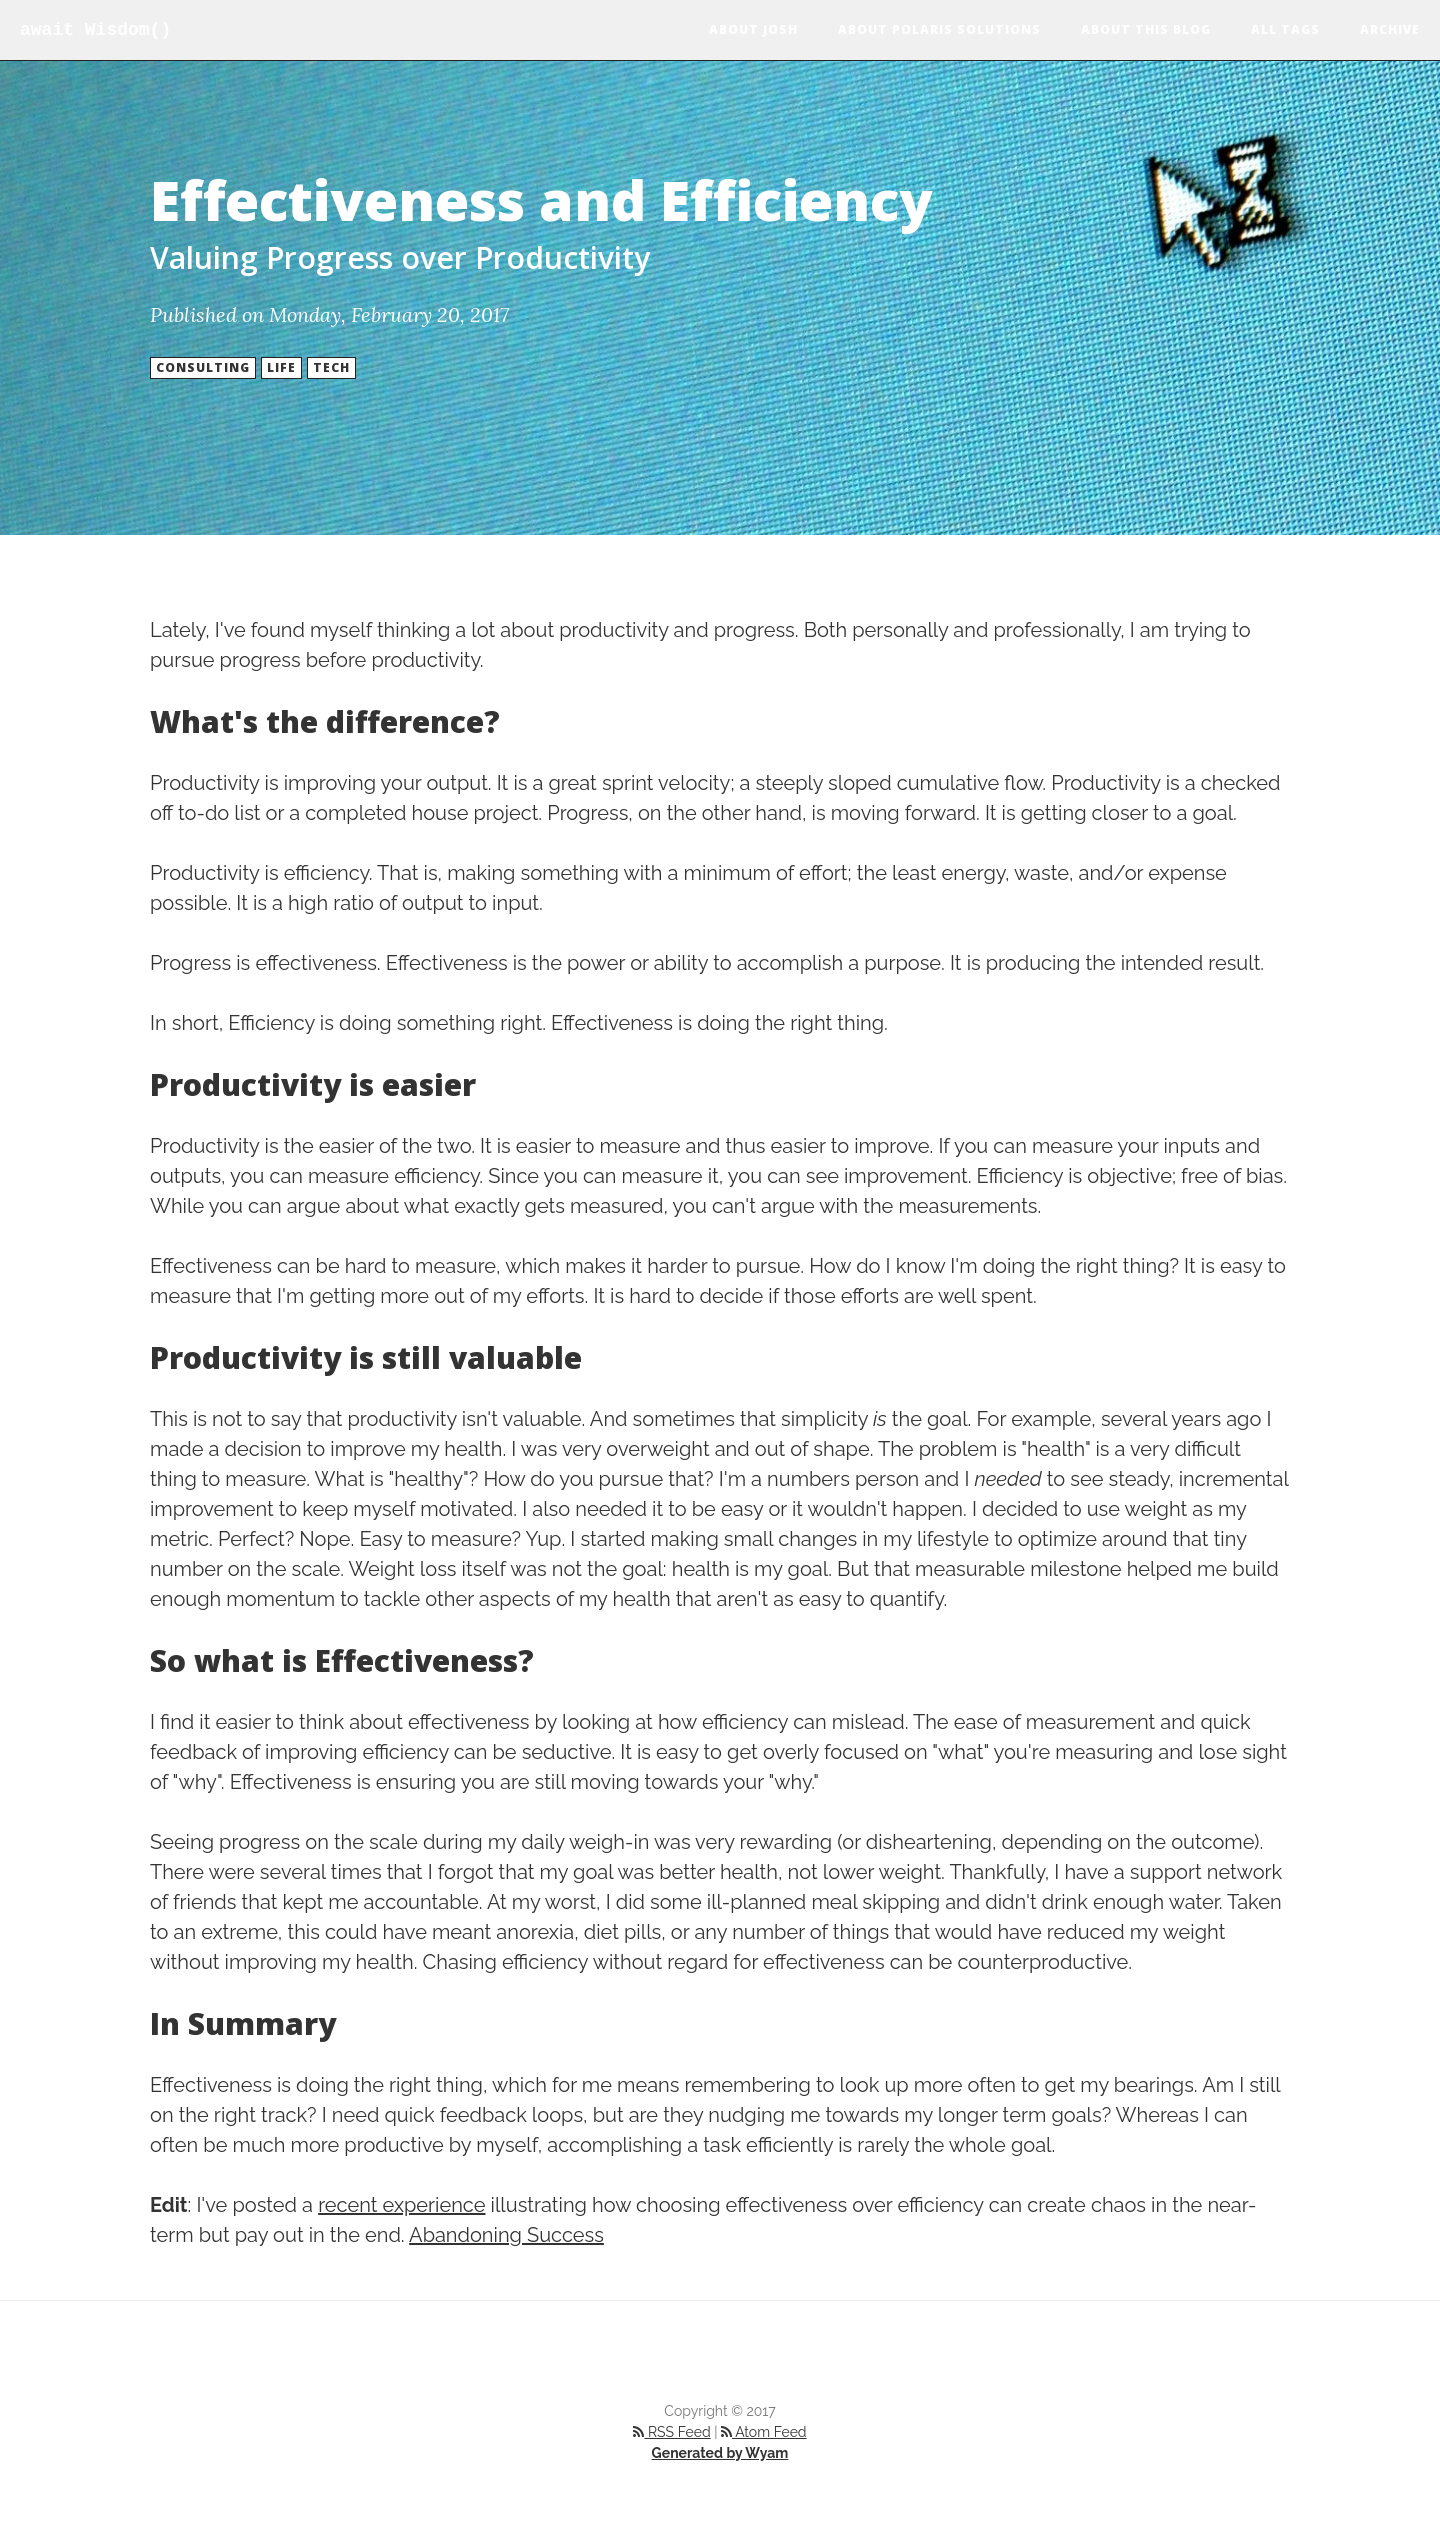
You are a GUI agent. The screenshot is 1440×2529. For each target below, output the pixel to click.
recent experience (401, 2205)
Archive (1390, 29)
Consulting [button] (203, 367)
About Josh (753, 29)
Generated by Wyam (720, 2453)
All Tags (1285, 29)
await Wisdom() (95, 30)
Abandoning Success (506, 2235)
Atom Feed (764, 2432)
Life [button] (281, 367)
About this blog (1146, 29)
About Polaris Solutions (939, 29)
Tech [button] (331, 367)
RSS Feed (671, 2432)
